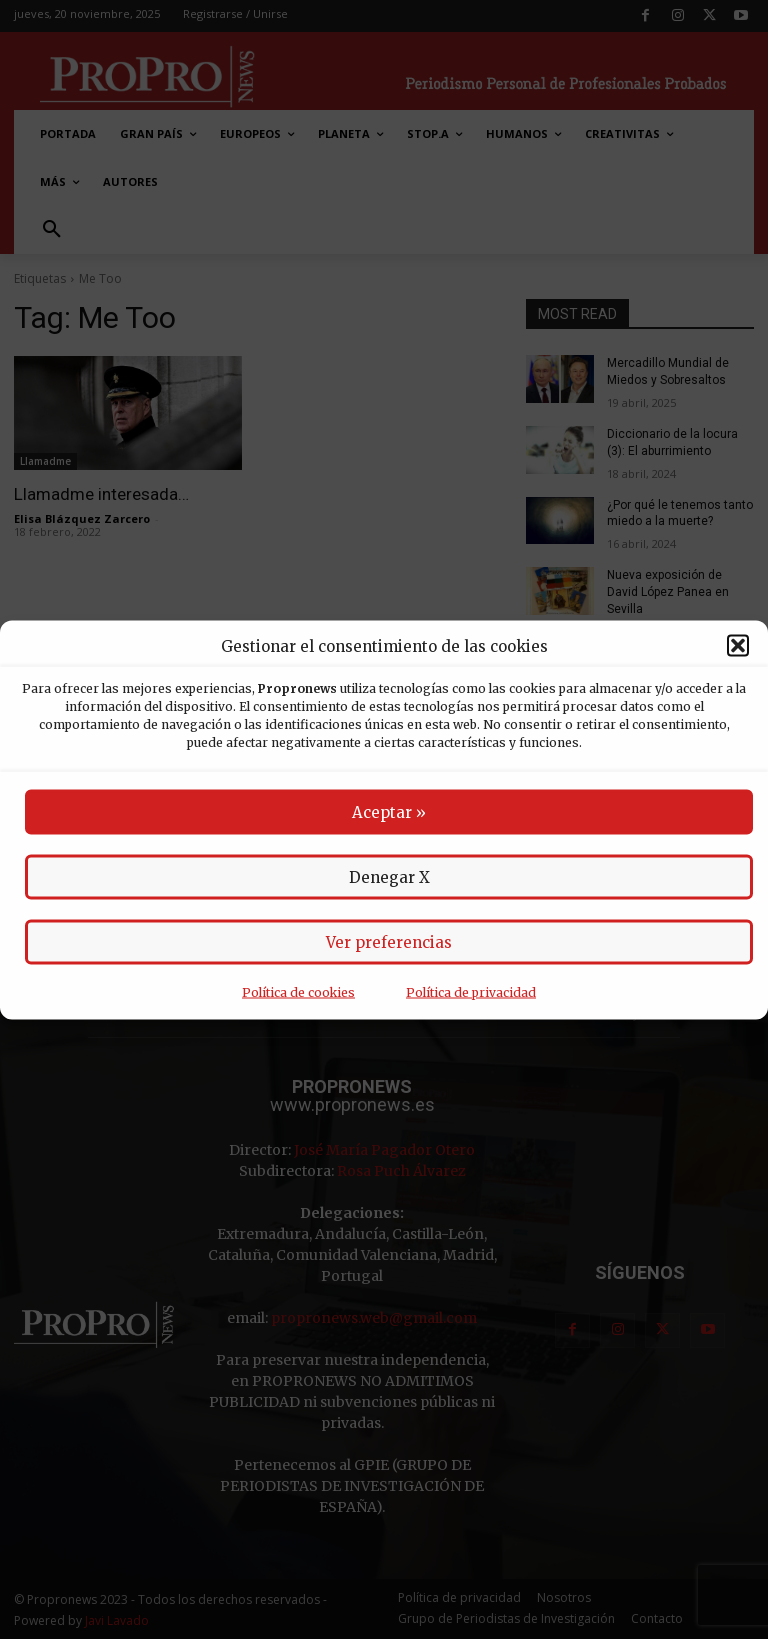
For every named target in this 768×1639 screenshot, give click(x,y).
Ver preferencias (389, 941)
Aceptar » (389, 811)
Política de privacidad (471, 991)
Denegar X (389, 876)
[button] (738, 646)
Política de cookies (298, 991)
